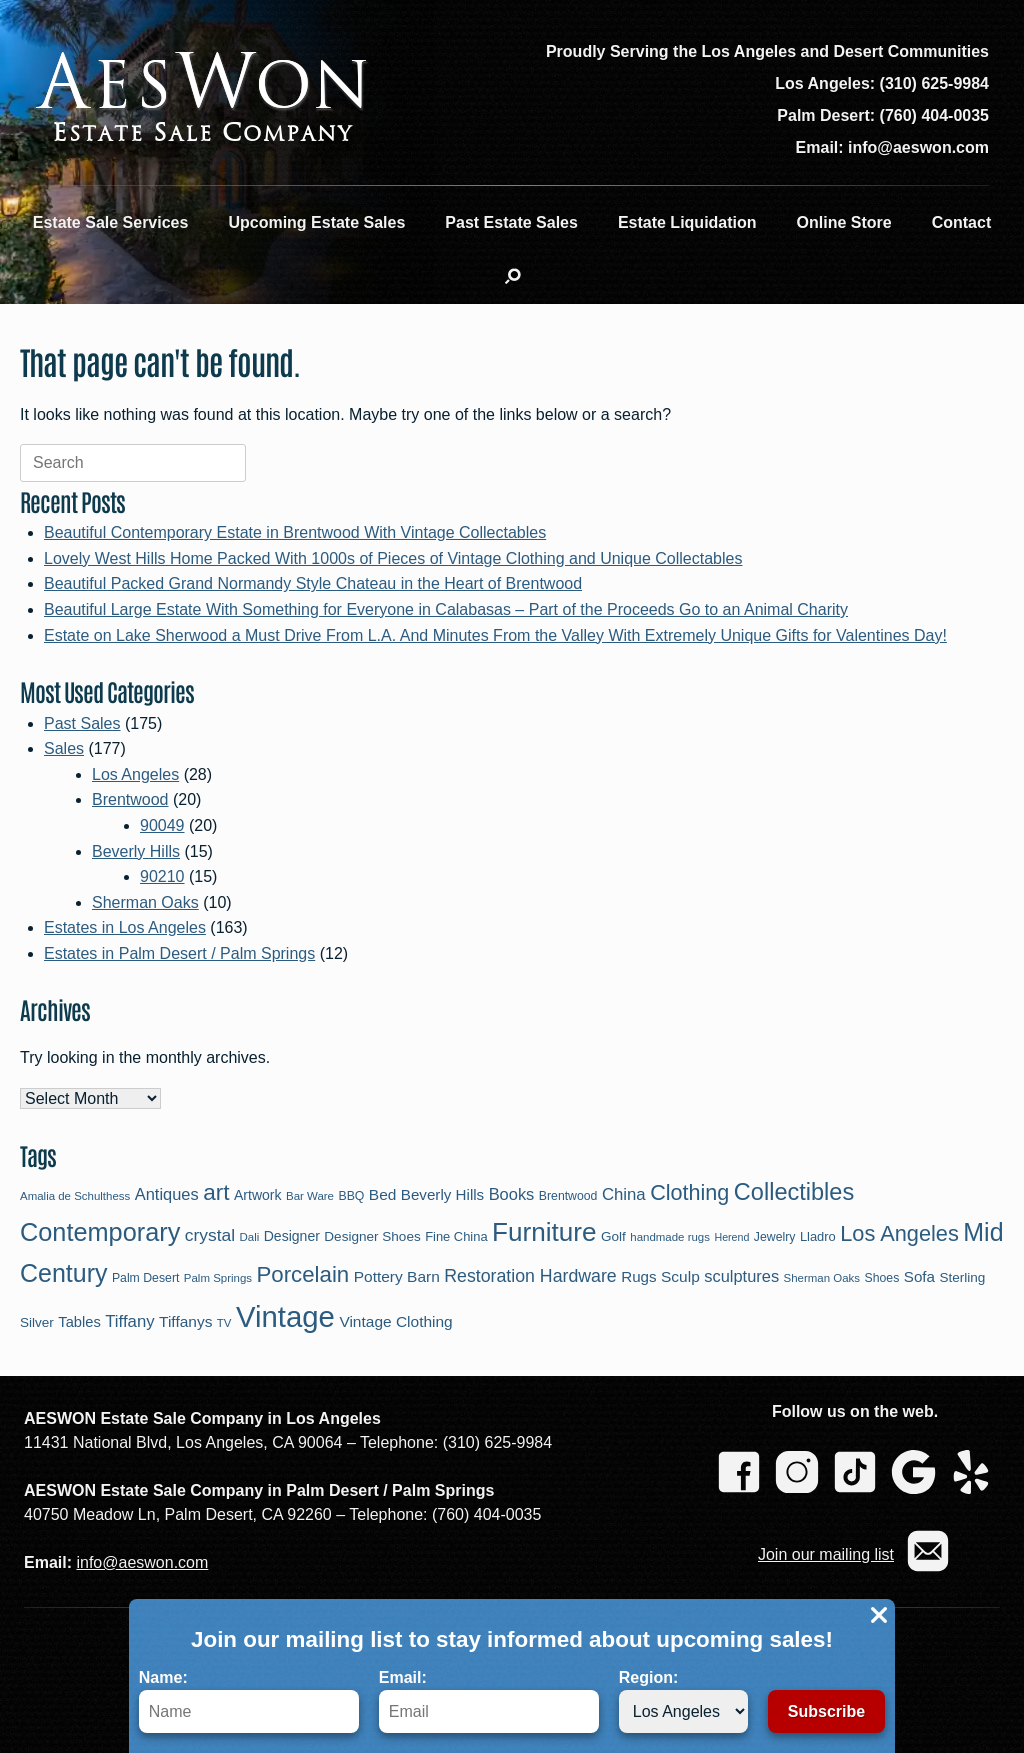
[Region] (683, 1711)
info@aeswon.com (142, 1562)
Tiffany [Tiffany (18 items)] (129, 1321)
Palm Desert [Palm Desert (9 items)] (145, 1278)
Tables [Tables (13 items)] (79, 1322)
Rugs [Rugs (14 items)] (638, 1276)
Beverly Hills (136, 851)
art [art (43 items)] (216, 1192)
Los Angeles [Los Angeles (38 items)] (899, 1233)
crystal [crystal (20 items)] (210, 1235)
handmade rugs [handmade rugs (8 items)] (670, 1237)
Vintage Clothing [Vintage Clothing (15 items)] (395, 1321)
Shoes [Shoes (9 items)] (882, 1278)
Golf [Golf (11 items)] (613, 1236)
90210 (162, 876)
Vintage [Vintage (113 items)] (285, 1316)
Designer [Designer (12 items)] (292, 1236)
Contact (962, 222)
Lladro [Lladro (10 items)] (818, 1236)
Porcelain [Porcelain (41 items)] (302, 1274)
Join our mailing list (826, 1554)
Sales (64, 748)
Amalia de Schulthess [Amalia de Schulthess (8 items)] (75, 1196)
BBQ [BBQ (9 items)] (351, 1196)
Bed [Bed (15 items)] (383, 1194)
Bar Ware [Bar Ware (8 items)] (310, 1196)
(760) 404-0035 (934, 115)
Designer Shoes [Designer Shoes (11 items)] (372, 1236)
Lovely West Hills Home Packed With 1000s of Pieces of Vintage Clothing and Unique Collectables (393, 558)
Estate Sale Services (111, 222)
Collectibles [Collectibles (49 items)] (794, 1192)
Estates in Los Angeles (125, 927)
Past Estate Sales (511, 222)
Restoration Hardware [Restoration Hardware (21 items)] (530, 1276)
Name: (249, 1701)
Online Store (844, 222)
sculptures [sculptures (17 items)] (741, 1276)
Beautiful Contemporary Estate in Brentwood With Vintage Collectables (295, 532)
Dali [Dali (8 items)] (249, 1237)
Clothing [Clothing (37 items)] (689, 1192)
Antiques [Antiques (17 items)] (167, 1194)
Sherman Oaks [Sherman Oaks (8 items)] (822, 1278)
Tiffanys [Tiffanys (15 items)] (185, 1321)
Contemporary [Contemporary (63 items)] (100, 1232)
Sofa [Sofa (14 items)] (919, 1276)
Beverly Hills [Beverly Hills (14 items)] (442, 1194)
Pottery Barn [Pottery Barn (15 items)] (397, 1276)
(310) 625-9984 (934, 83)
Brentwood (130, 799)
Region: (683, 1701)
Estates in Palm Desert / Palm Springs (179, 953)
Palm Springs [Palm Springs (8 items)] (218, 1278)
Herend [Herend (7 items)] (731, 1237)
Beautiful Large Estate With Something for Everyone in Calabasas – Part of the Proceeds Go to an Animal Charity (446, 609)
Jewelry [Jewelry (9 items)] (775, 1237)
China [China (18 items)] (624, 1194)
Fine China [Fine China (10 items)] (456, 1236)
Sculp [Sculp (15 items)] (680, 1276)
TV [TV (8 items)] (224, 1323)
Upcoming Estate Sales (316, 222)
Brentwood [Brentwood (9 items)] (568, 1196)
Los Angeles (135, 774)
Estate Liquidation (687, 222)
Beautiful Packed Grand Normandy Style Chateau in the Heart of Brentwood (313, 583)
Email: (489, 1701)
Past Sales (82, 723)
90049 (162, 825)
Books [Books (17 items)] (512, 1194)
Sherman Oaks (145, 902)
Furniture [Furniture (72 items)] (544, 1232)
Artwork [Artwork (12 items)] (258, 1195)
